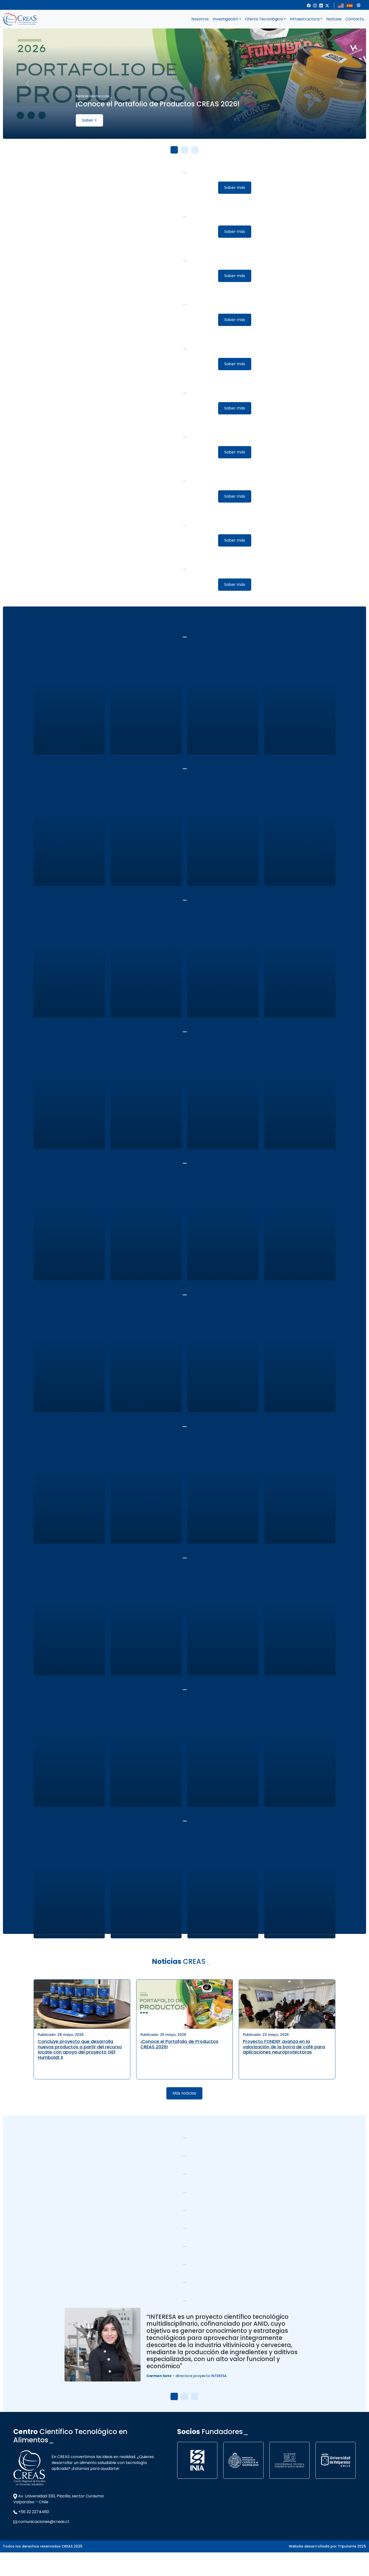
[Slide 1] (174, 150)
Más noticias (184, 2093)
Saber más (234, 187)
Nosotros (200, 19)
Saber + (89, 120)
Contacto (354, 19)
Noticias (334, 19)
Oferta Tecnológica (264, 19)
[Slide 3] (194, 150)
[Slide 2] (184, 150)
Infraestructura (304, 19)
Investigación (225, 19)
